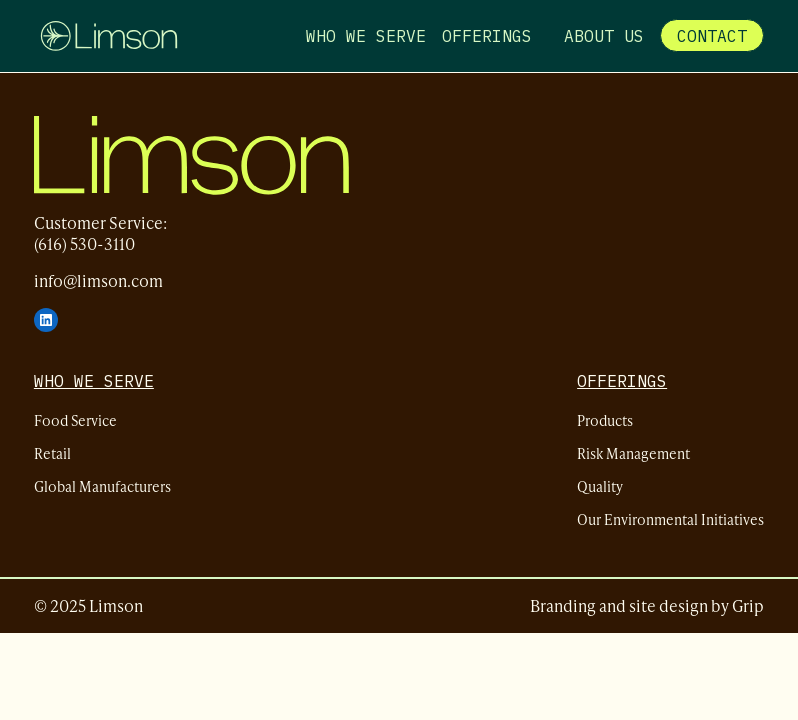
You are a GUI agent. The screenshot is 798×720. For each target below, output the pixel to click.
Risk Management (633, 452)
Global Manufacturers (102, 485)
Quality (600, 485)
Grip (748, 605)
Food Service (75, 419)
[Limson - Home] (109, 36)
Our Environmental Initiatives (670, 518)
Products (605, 419)
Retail (52, 452)
